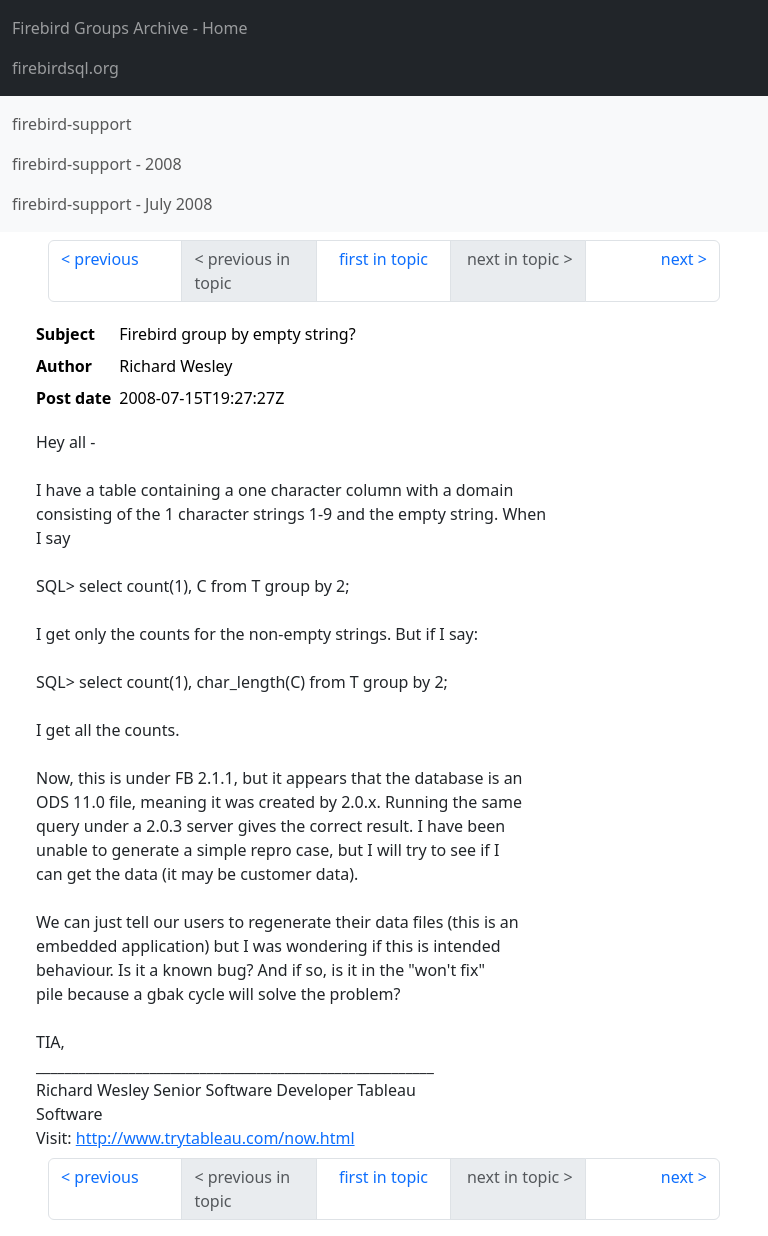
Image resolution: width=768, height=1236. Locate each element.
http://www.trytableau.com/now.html (215, 1138)
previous (106, 259)
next (677, 259)
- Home (130, 28)
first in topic (383, 259)
